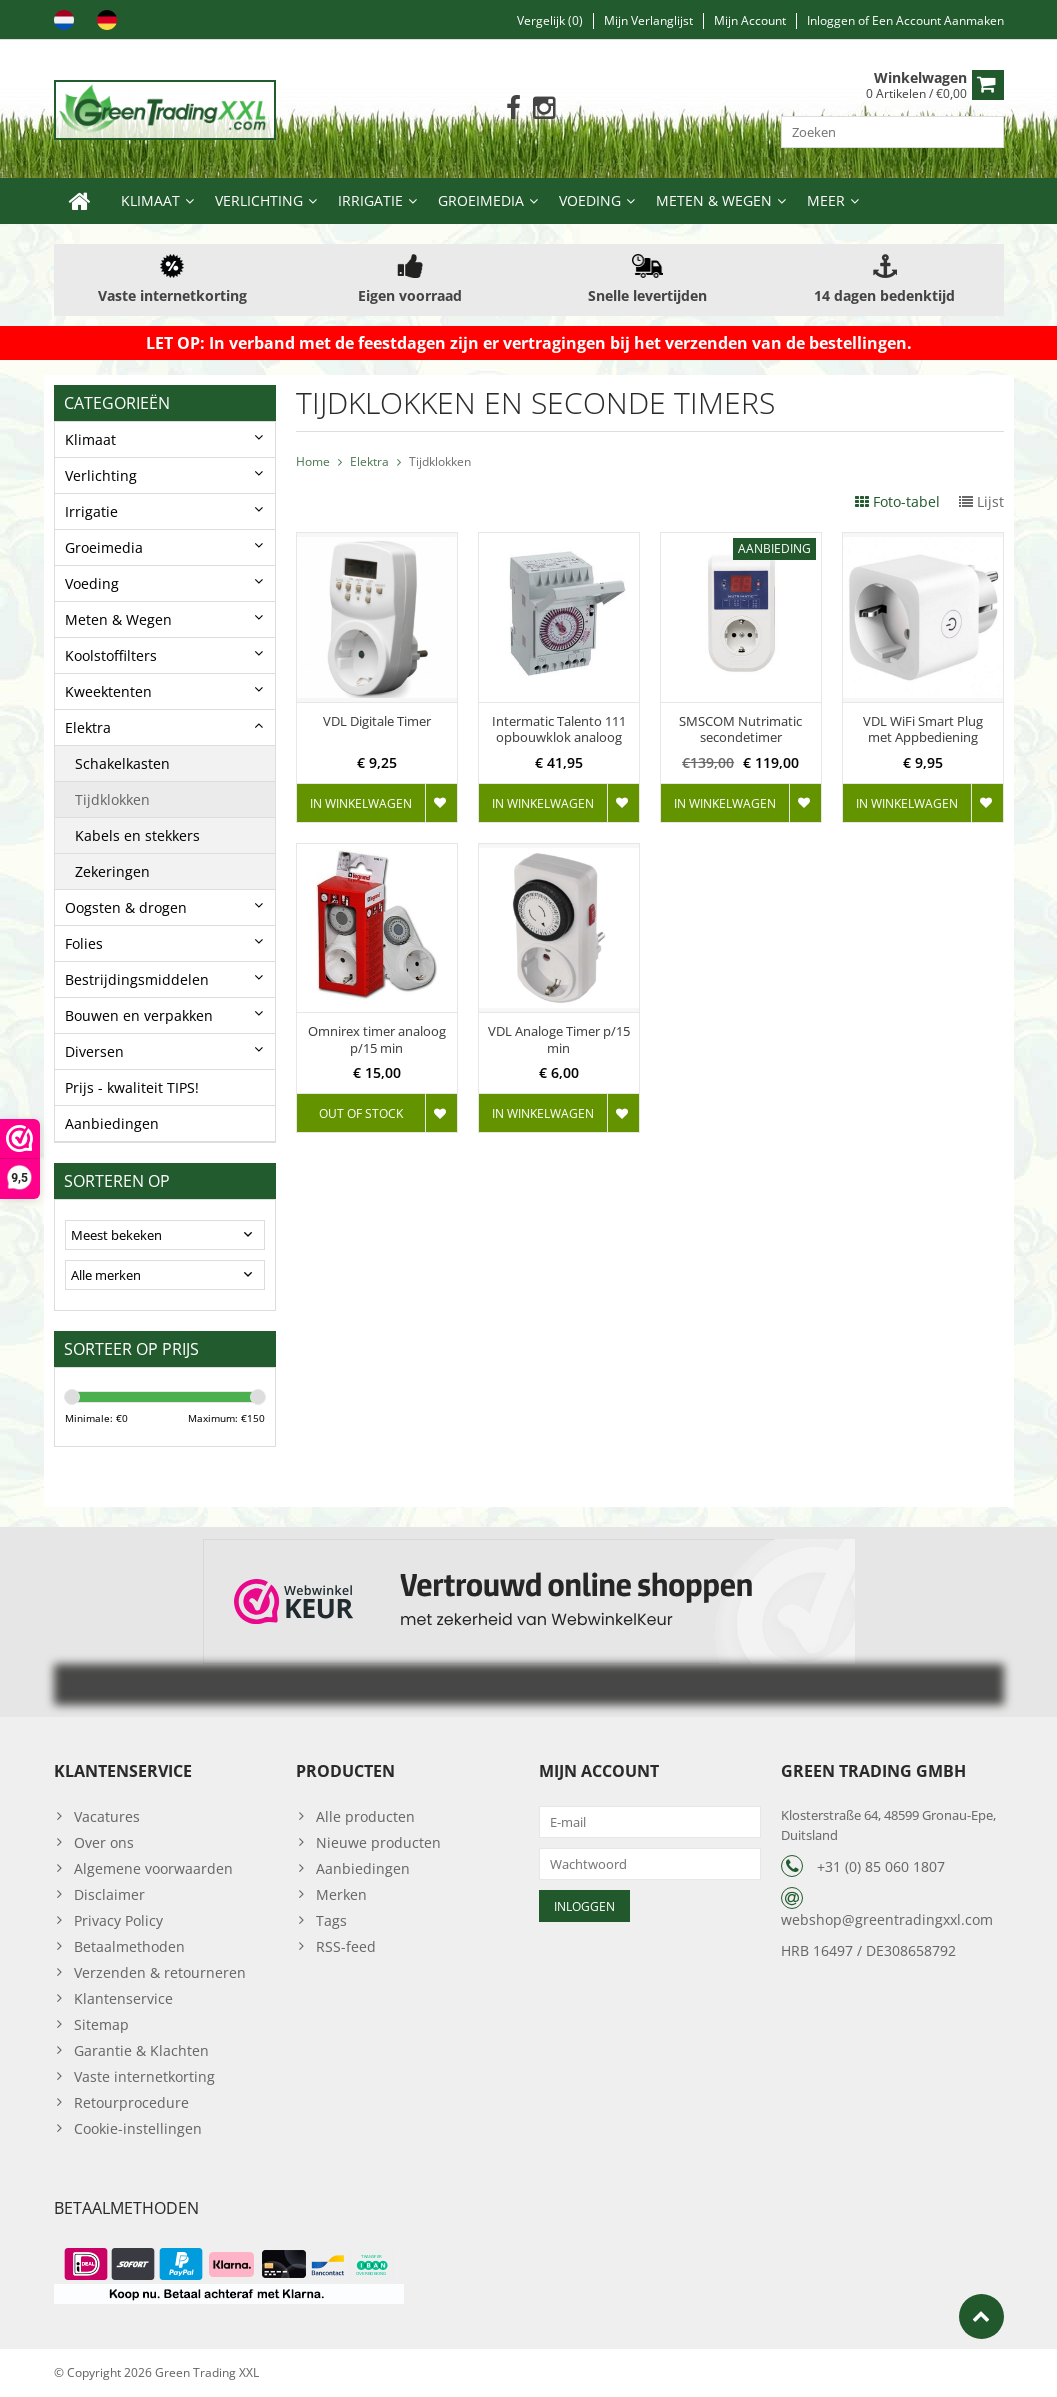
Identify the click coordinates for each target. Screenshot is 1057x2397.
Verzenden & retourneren (160, 1972)
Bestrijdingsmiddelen (137, 979)
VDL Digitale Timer (377, 721)
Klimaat (150, 200)
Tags (331, 1920)
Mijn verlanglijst (648, 20)
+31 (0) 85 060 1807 (881, 1866)
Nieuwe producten (378, 1842)
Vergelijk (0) (550, 20)
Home (313, 461)
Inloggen (832, 20)
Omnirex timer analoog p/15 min (377, 1040)
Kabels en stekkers (137, 835)
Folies (84, 943)
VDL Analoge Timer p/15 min (559, 1040)
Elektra (88, 727)
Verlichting (259, 200)
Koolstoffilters (111, 655)
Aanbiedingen (112, 1123)
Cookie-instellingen (138, 2128)
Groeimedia (481, 200)
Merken (341, 1894)
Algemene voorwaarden (153, 1868)
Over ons (104, 1842)
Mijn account (750, 20)
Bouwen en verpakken (139, 1015)
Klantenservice (123, 1998)
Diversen (94, 1051)
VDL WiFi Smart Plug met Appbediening (923, 730)
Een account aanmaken (938, 20)
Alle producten (365, 1816)
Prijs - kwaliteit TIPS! (132, 1087)
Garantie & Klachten (141, 2050)
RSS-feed (346, 1946)
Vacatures (107, 1816)
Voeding (590, 200)
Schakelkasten (122, 763)
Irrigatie (370, 200)
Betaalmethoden (129, 1946)
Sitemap (101, 2024)
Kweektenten (108, 691)
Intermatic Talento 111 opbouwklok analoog (559, 730)
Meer (826, 200)
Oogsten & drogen (126, 907)
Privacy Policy (118, 1920)
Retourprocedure (131, 2102)
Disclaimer (109, 1894)
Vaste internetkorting (144, 2076)
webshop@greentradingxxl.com (887, 1919)
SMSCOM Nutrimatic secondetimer (740, 730)
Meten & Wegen (714, 200)
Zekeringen (112, 871)
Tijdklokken (112, 799)
